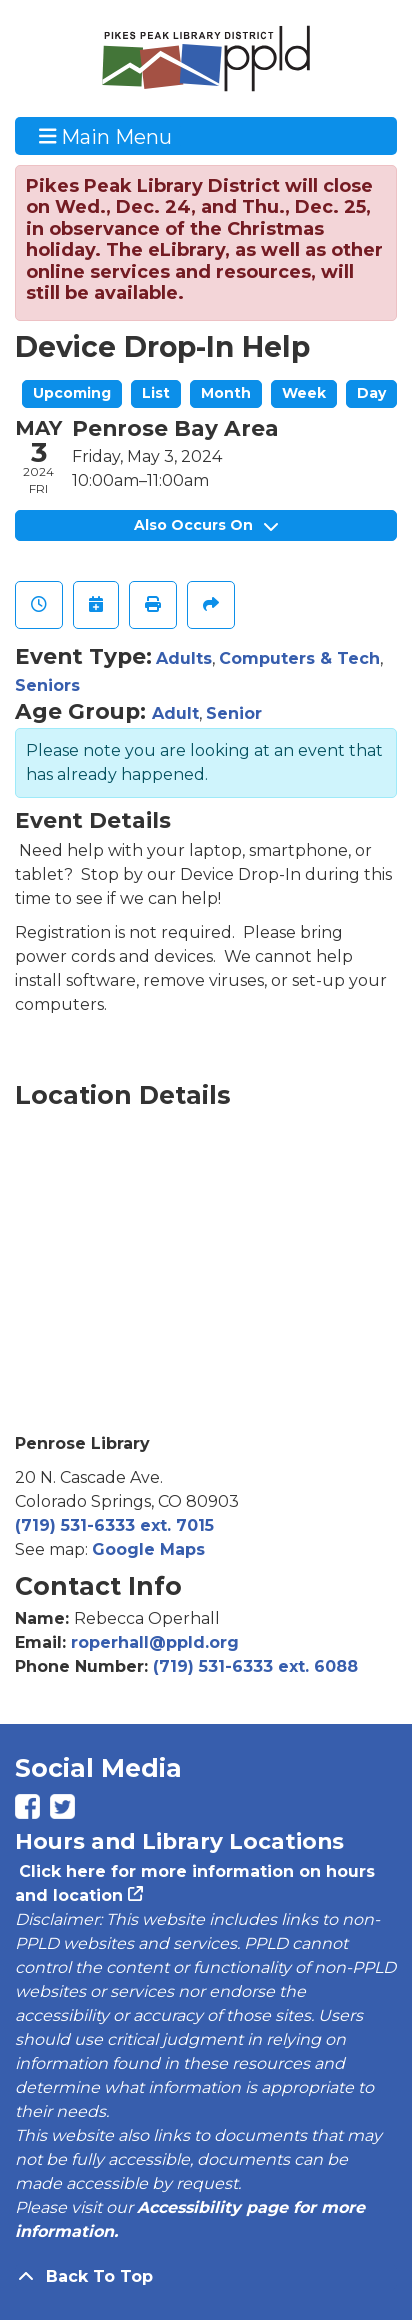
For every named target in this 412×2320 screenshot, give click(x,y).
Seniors (47, 685)
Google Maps (148, 1549)
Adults (184, 658)
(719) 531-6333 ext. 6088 (255, 1666)
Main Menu (106, 136)
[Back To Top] (206, 2277)
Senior (234, 713)
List (156, 393)
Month (226, 393)
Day (371, 393)
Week (304, 393)
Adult (175, 713)
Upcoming (72, 393)
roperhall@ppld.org (155, 1642)
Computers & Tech (299, 658)
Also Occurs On (206, 525)
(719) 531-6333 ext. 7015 (114, 1525)
